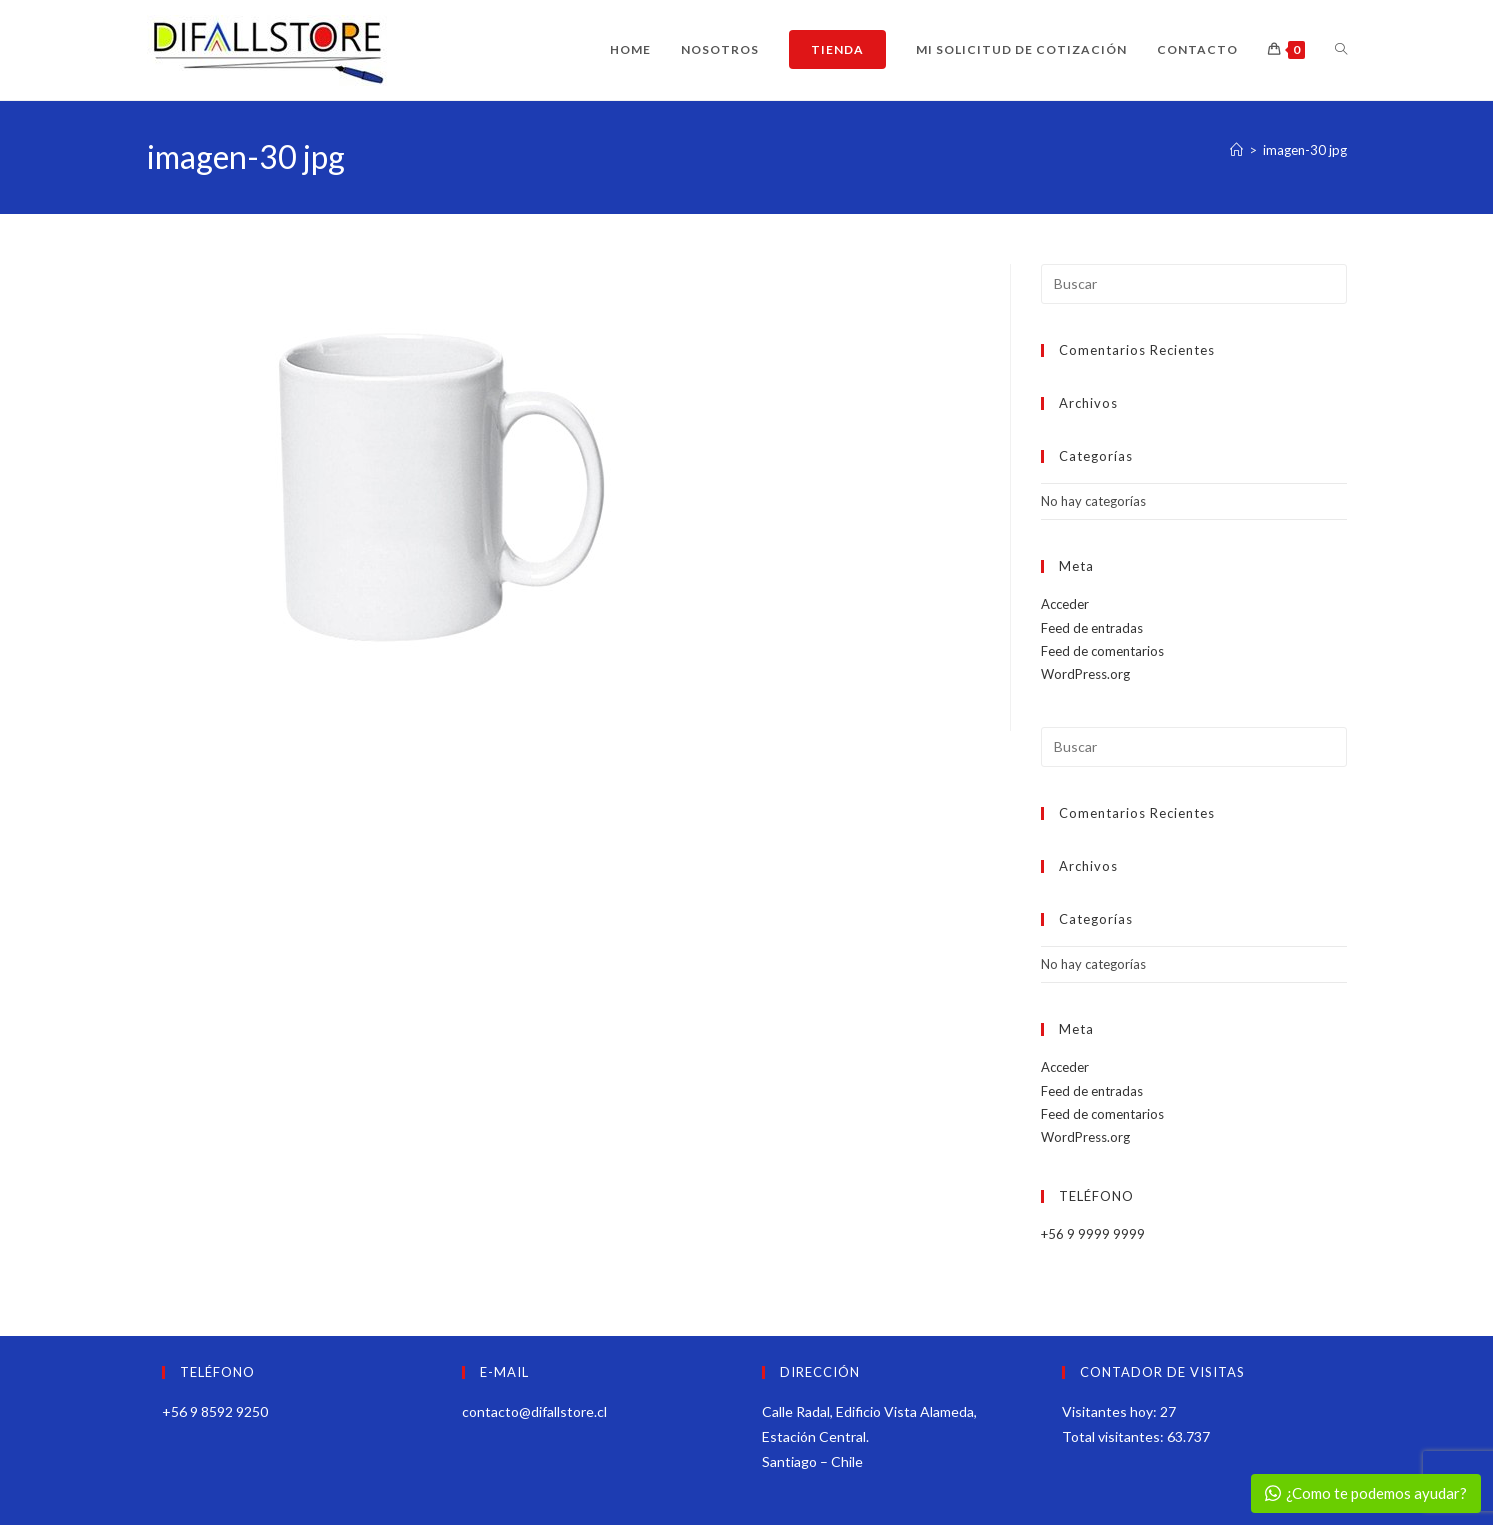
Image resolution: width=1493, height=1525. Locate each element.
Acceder (1065, 604)
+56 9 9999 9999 (1093, 1234)
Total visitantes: (1114, 1436)
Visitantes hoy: (1111, 1411)
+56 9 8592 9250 (215, 1411)
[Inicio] (1236, 150)
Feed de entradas (1092, 628)
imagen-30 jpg (1305, 150)
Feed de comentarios (1102, 651)
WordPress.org (1085, 674)
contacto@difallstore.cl (534, 1411)
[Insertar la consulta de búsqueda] (1194, 284)
